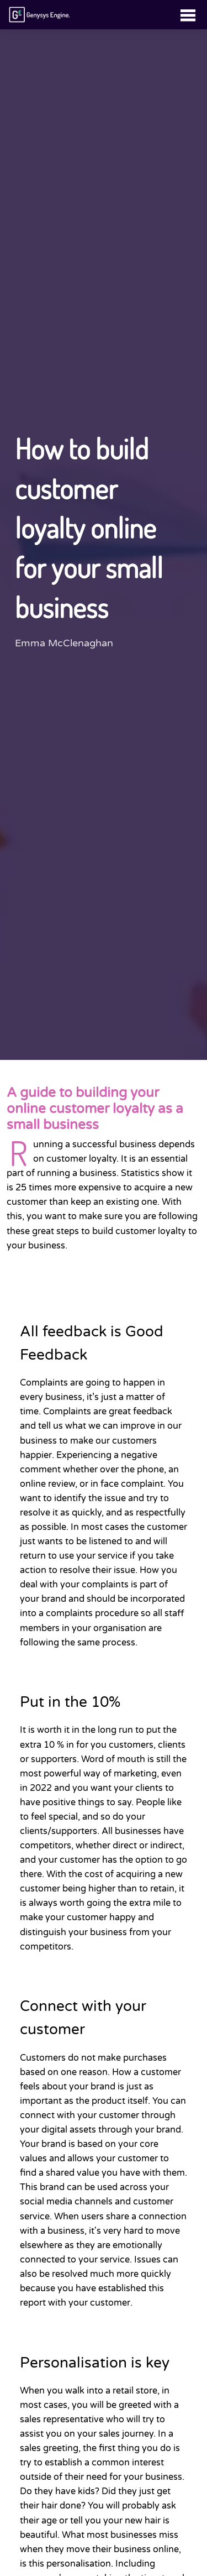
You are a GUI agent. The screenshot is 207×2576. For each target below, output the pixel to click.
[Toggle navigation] (188, 14)
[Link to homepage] (40, 15)
